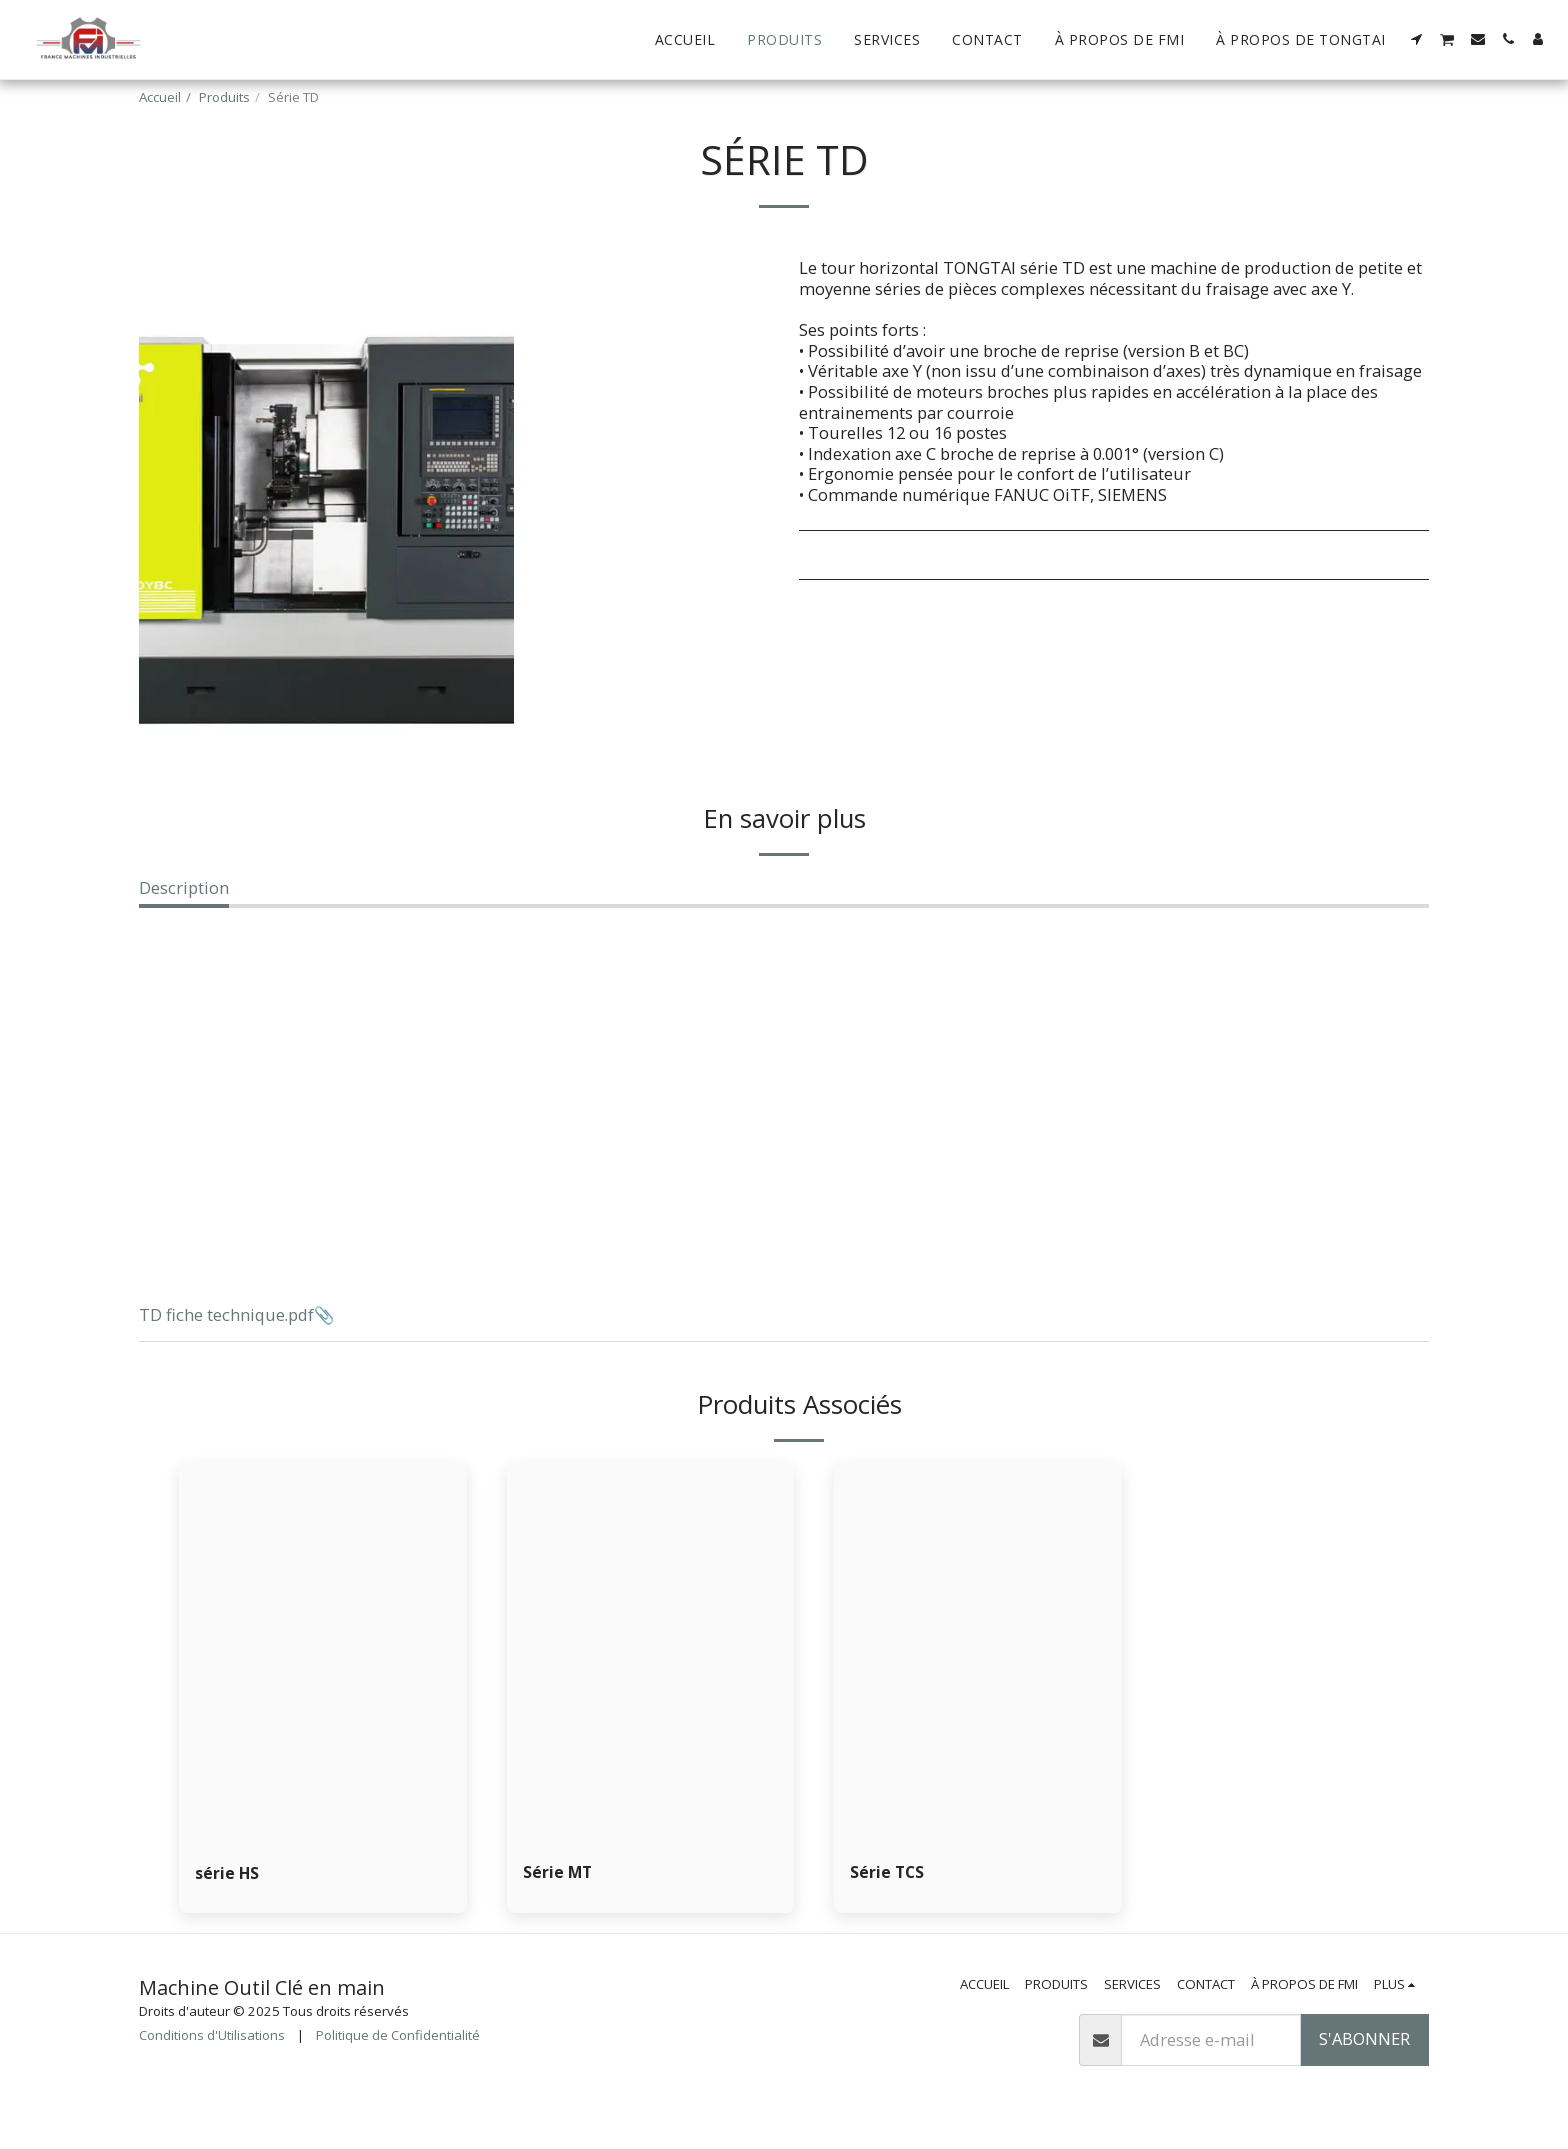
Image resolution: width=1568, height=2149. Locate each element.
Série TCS (888, 1872)
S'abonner (1364, 2040)
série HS (228, 1873)
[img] (651, 1653)
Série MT (558, 1872)
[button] (1417, 39)
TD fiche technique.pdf (226, 1314)
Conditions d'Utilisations (212, 2037)
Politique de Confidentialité (398, 2037)
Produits (224, 97)
